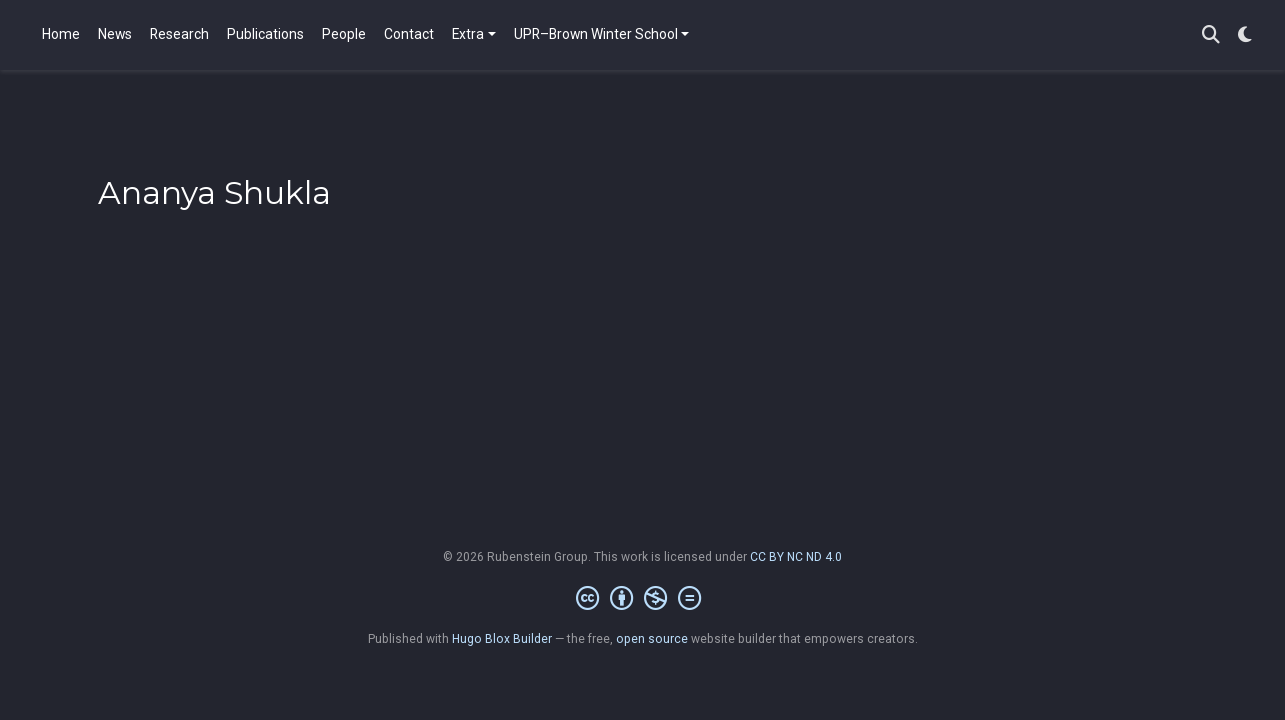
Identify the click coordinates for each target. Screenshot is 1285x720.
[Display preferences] (1245, 35)
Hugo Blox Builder (502, 639)
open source (652, 639)
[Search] (1211, 35)
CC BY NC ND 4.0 (796, 557)
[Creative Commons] (642, 599)
